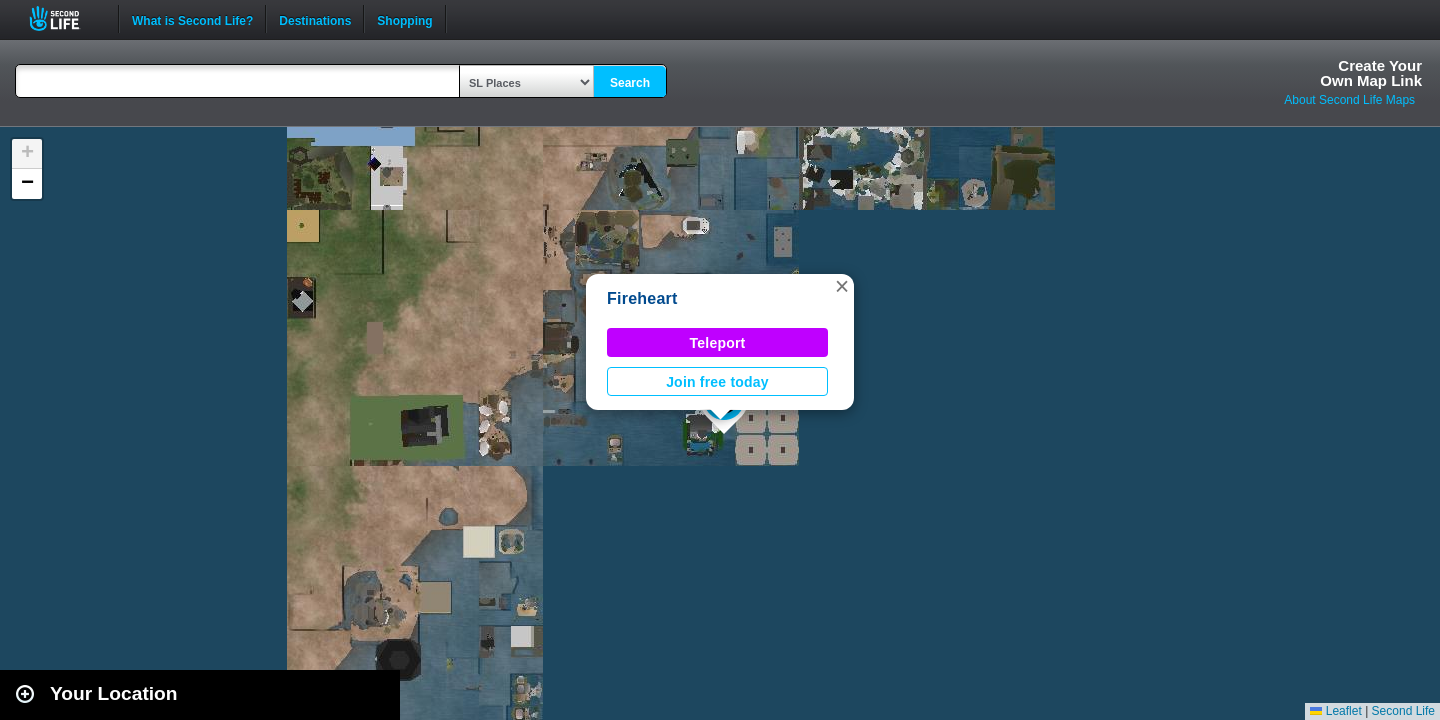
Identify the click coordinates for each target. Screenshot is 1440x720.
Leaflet (1335, 711)
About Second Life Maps (1349, 100)
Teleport (718, 343)
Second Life (65, 18)
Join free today (717, 382)
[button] (842, 286)
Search (630, 83)
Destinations (315, 19)
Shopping (404, 19)
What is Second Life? (192, 19)
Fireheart (642, 298)
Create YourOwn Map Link (1371, 73)
